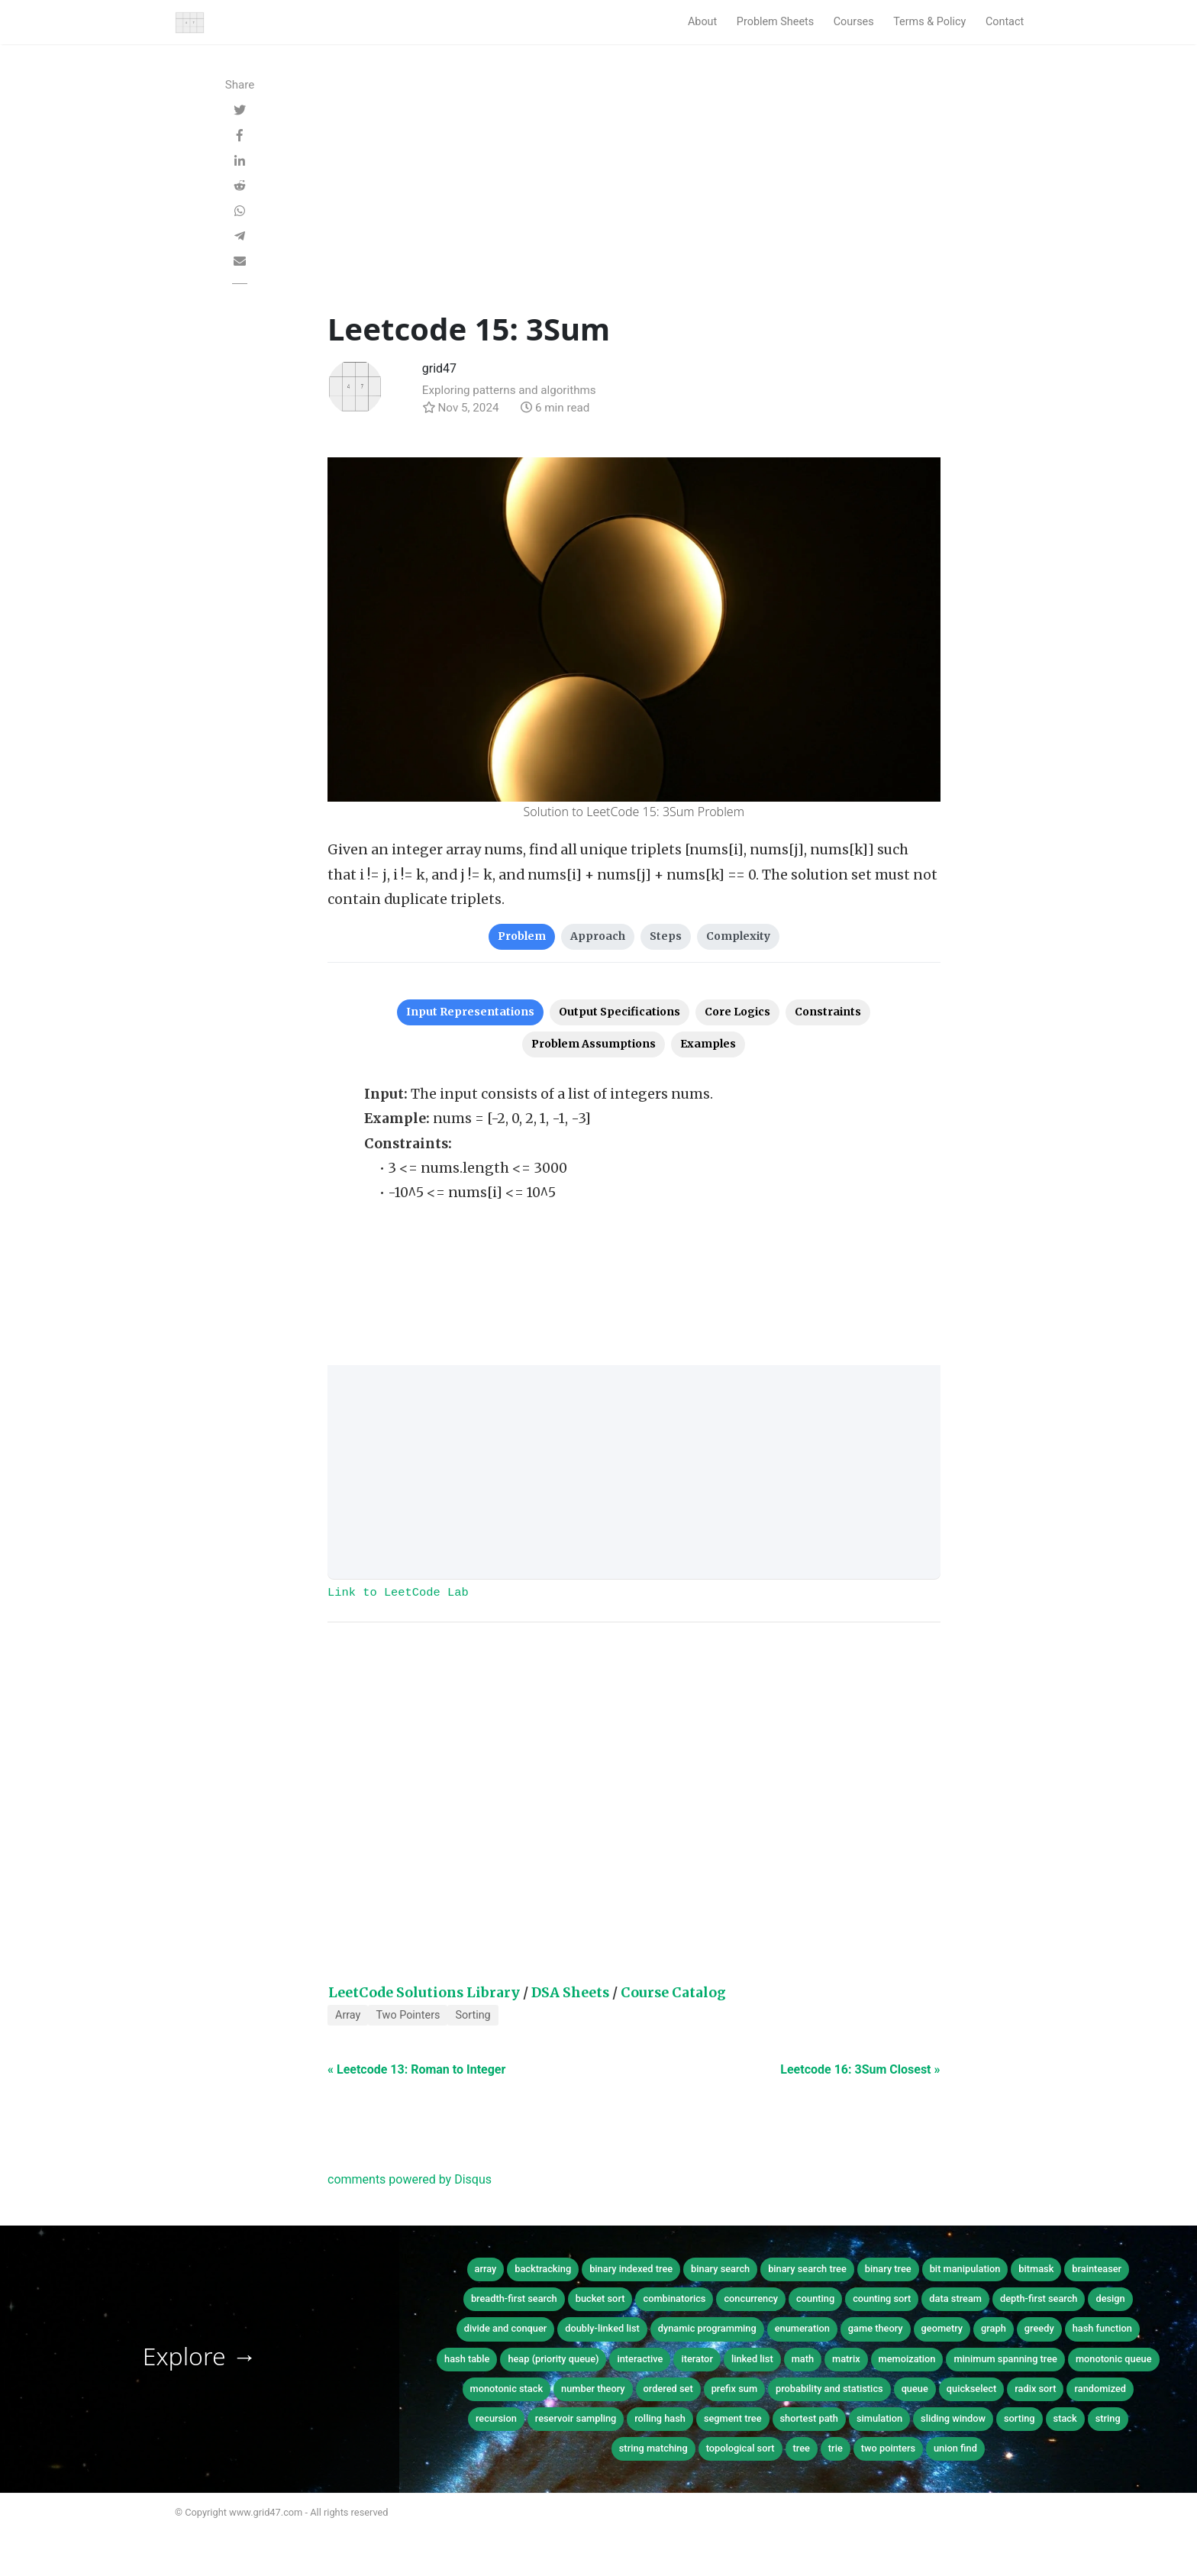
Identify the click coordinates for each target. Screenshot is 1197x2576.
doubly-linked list (602, 2328)
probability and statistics (829, 2388)
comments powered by (409, 2179)
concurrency (751, 2298)
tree (801, 2448)
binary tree (888, 2268)
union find (955, 2448)
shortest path (809, 2418)
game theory (875, 2328)
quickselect (971, 2388)
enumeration (802, 2328)
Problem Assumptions (593, 1044)
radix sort (1035, 2388)
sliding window (953, 2418)
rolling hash (660, 2418)
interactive (640, 2359)
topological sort (740, 2448)
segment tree (733, 2418)
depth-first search (1039, 2298)
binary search (720, 2268)
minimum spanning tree (1005, 2359)
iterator (696, 2359)
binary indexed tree (631, 2268)
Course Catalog (673, 1992)
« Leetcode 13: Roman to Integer (416, 2069)
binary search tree (807, 2268)
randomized (1100, 2388)
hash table (466, 2359)
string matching (653, 2448)
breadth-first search (514, 2298)
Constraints (828, 1011)
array (486, 2268)
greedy (1039, 2328)
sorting (1019, 2418)
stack (1065, 2418)
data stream (955, 2298)
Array (347, 2015)
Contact (1005, 21)
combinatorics (674, 2298)
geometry (942, 2328)
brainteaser (1096, 2268)
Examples (708, 1044)
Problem (522, 936)
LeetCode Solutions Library (424, 1992)
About (702, 21)
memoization (907, 2359)
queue (915, 2388)
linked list (752, 2359)
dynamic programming (707, 2328)
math (803, 2359)
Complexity (738, 936)
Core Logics (737, 1011)
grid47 (439, 368)
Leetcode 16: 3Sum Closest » (860, 2069)
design (1109, 2298)
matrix (846, 2359)
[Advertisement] (633, 196)
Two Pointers (408, 2015)
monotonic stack (507, 2388)
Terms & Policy (929, 21)
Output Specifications (619, 1011)
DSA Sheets (570, 1992)
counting (815, 2298)
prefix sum (734, 2388)
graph (993, 2328)
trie (835, 2448)
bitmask (1035, 2268)
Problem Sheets (775, 21)
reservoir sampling (576, 2418)
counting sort (882, 2298)
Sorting (472, 2015)
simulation (879, 2418)
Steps (666, 936)
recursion (496, 2418)
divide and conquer (505, 2328)
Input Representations (470, 1011)
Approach (597, 936)
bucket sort (600, 2298)
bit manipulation (965, 2268)
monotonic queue (1114, 2359)
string (1108, 2418)
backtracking (543, 2268)
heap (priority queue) (553, 2359)
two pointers (888, 2448)
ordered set (668, 2388)
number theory (593, 2388)
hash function (1102, 2328)
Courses (854, 21)
